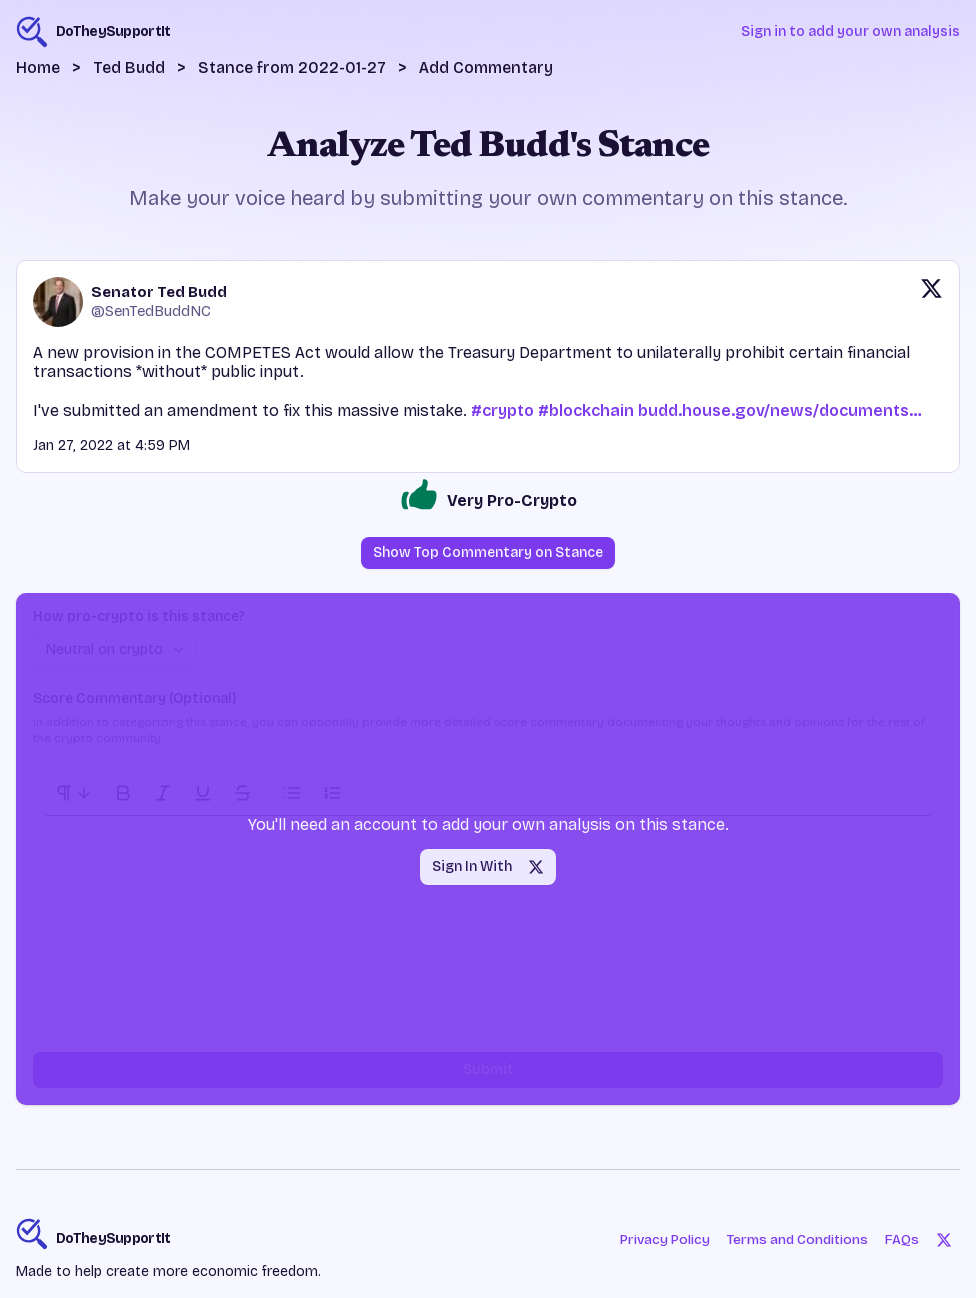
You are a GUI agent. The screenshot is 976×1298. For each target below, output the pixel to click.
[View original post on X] (931, 302)
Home (38, 67)
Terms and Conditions (794, 1239)
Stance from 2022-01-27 (292, 67)
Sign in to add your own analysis (850, 31)
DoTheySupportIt (113, 1238)
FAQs (902, 1239)
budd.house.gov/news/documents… (780, 410)
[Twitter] (944, 1240)
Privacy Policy (656, 1239)
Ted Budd (129, 67)
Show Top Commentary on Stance (488, 552)
